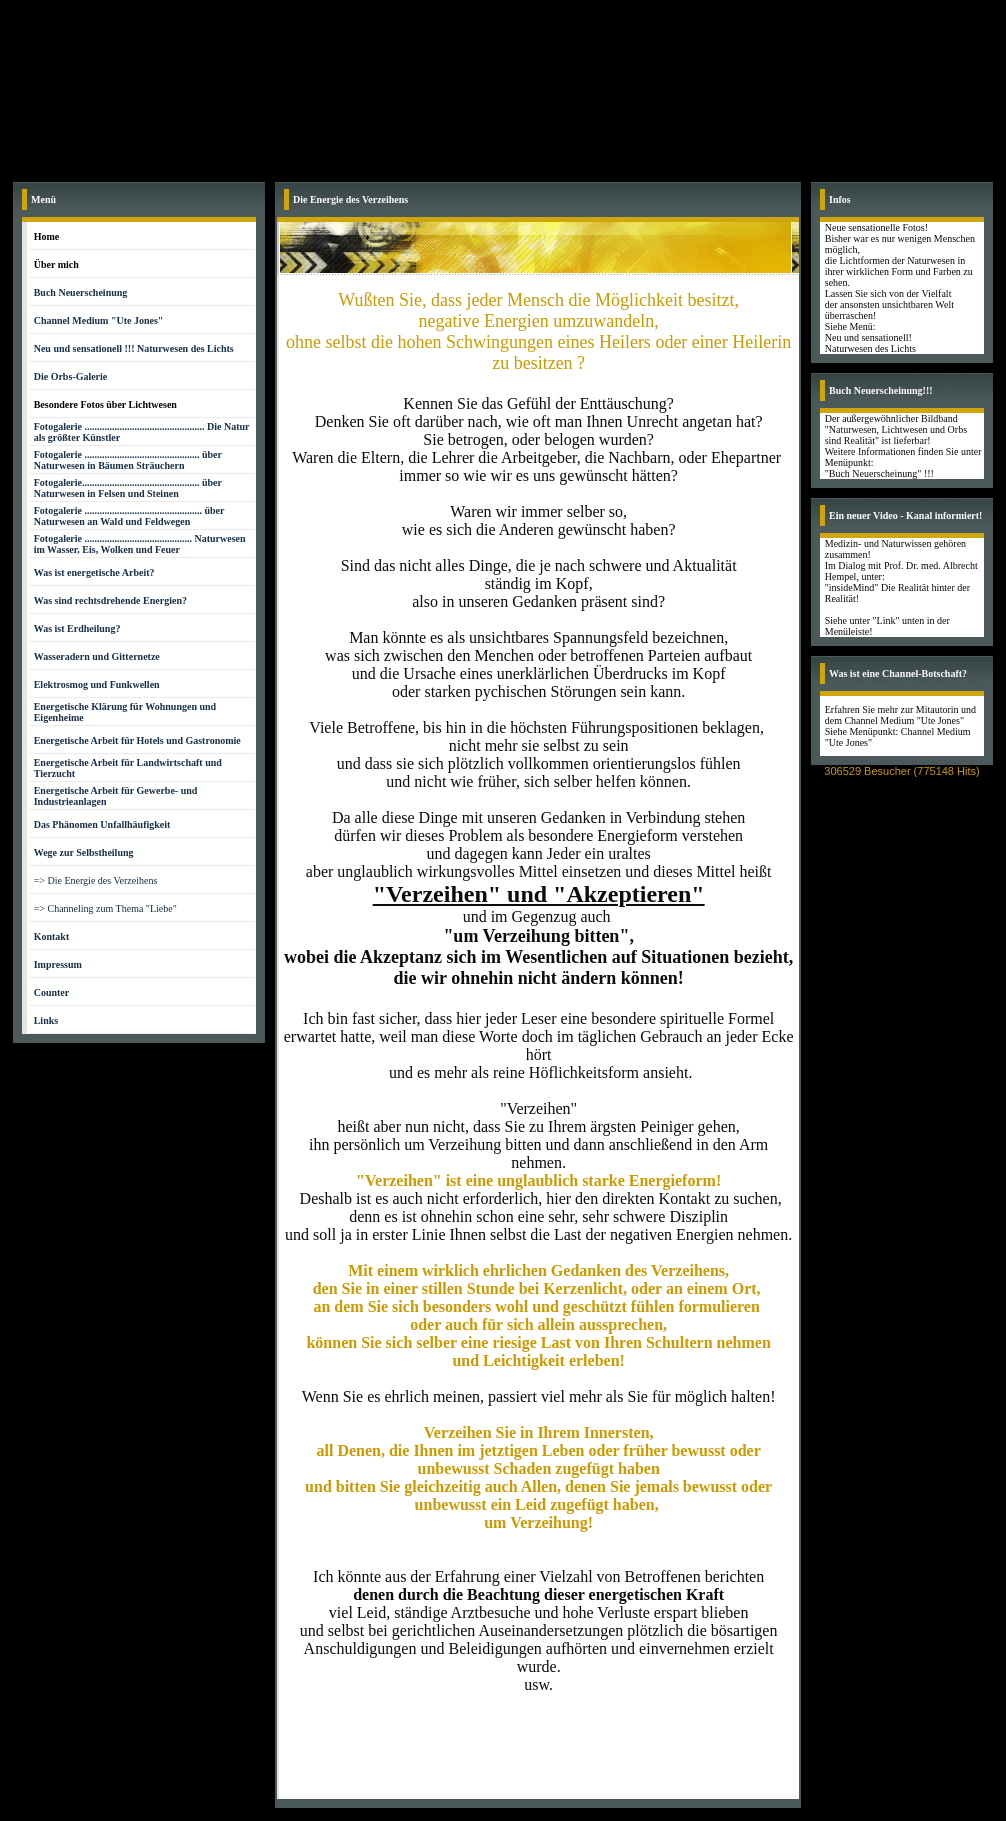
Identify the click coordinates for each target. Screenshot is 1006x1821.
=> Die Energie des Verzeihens (96, 880)
